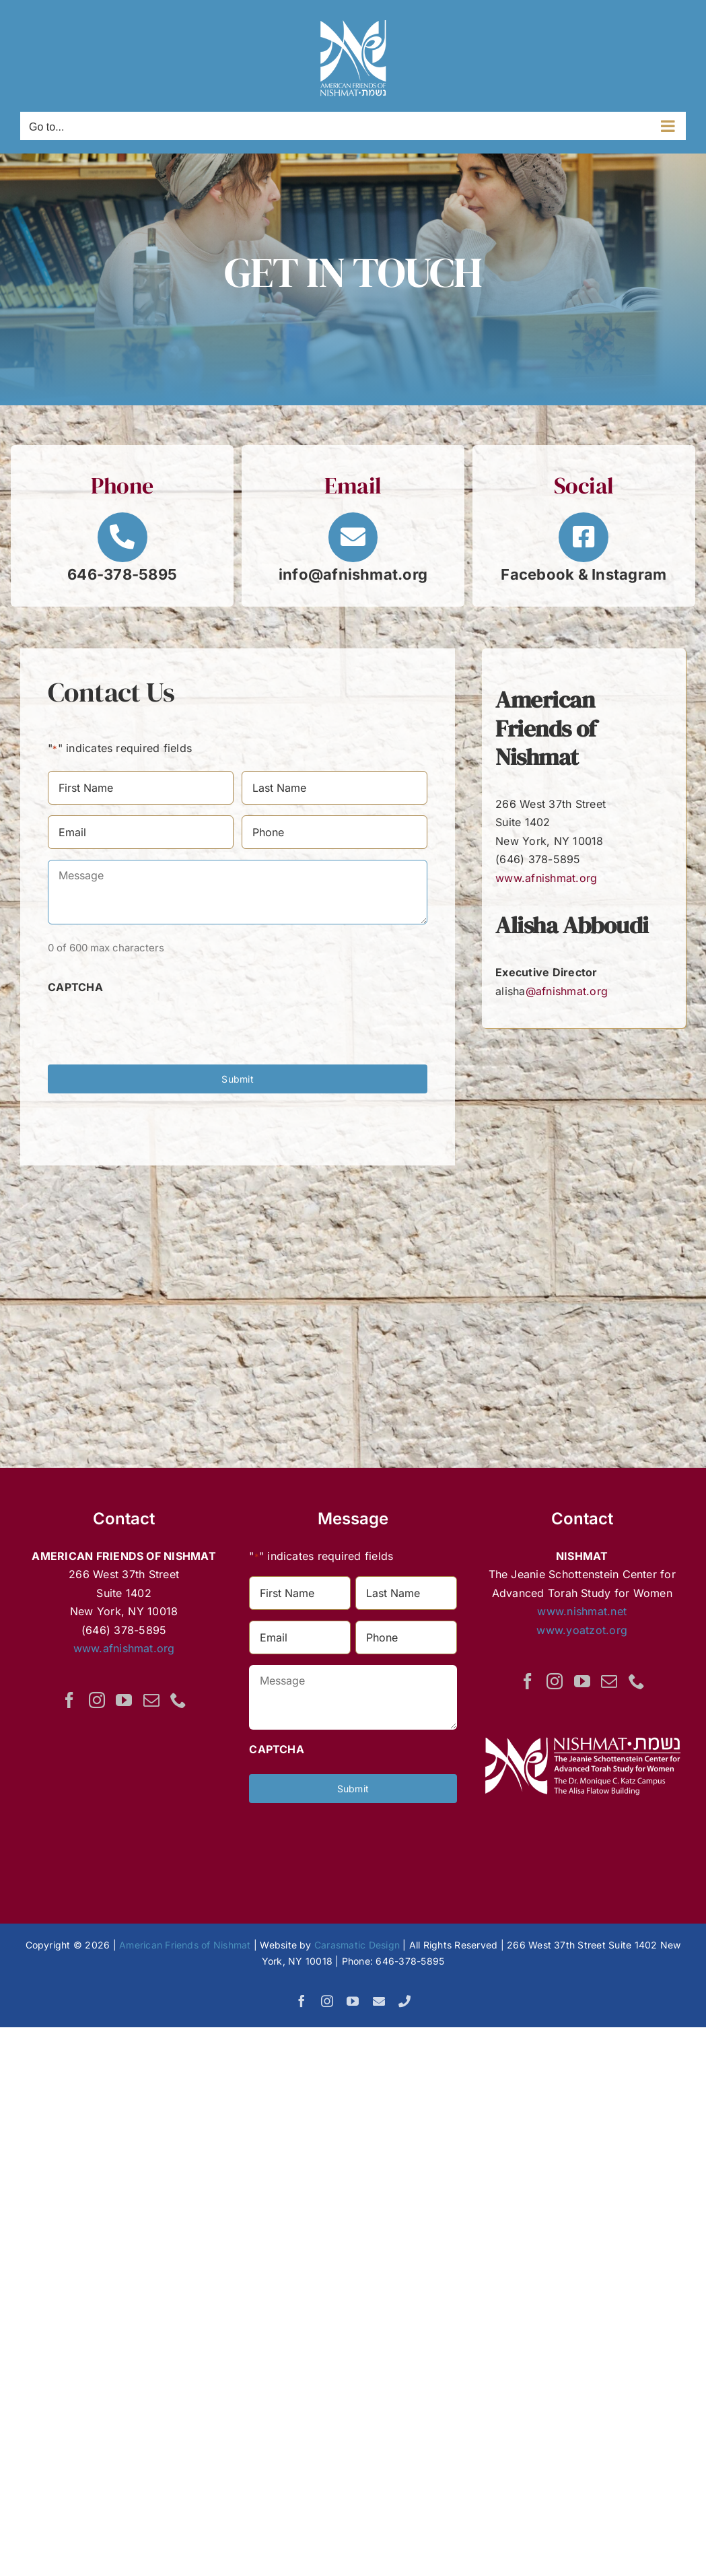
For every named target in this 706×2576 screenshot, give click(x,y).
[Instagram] (97, 1700)
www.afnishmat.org (546, 878)
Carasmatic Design (357, 1945)
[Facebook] (69, 1700)
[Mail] (151, 1700)
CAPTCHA (75, 987)
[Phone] (178, 1700)
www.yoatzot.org (581, 1630)
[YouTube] (124, 1700)
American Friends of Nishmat (184, 1945)
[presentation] (150, 1023)
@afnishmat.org (567, 991)
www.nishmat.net (582, 1611)
